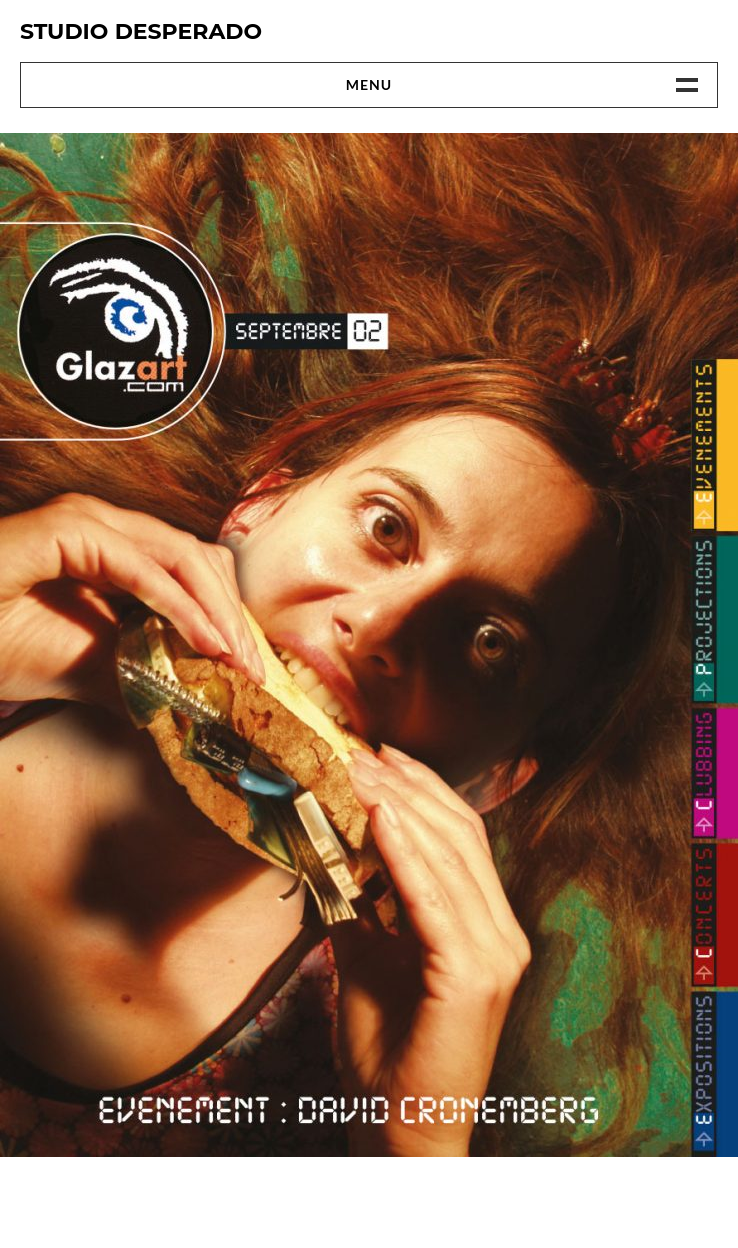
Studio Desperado (141, 31)
